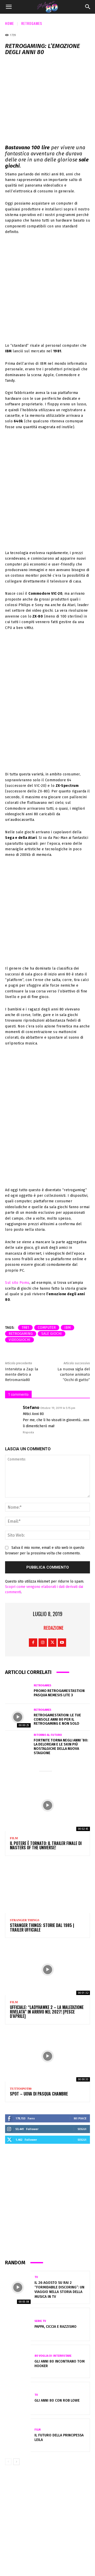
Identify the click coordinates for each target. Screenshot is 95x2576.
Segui (82, 2129)
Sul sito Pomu (17, 1283)
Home (9, 23)
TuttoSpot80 (20, 2088)
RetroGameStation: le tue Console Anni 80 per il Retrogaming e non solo (57, 1719)
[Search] (88, 7)
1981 (25, 1327)
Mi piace (80, 2118)
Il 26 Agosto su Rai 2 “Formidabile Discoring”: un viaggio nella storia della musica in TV (59, 2290)
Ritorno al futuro (48, 1735)
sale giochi (51, 1334)
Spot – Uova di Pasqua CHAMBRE (39, 2094)
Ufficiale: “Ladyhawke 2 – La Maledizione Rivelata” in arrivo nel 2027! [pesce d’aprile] (47, 2011)
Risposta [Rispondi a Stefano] (28, 1432)
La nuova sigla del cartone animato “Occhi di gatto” (74, 1374)
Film (14, 1838)
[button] (9, 7)
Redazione (54, 1627)
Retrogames (31, 23)
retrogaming (21, 1334)
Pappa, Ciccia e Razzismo (55, 2326)
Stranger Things (24, 1920)
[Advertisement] (47, 2203)
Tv (36, 2277)
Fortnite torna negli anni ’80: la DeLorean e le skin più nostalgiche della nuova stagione (61, 1746)
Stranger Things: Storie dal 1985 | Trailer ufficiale (42, 1927)
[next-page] (16, 2461)
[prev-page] (8, 2461)
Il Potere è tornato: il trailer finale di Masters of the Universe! (46, 1845)
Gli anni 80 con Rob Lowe (57, 2400)
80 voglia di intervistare (52, 2355)
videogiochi (19, 1340)
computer (47, 1327)
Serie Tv (40, 2321)
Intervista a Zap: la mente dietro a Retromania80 (21, 1374)
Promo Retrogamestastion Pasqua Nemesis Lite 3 (59, 1693)
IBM (67, 1327)
